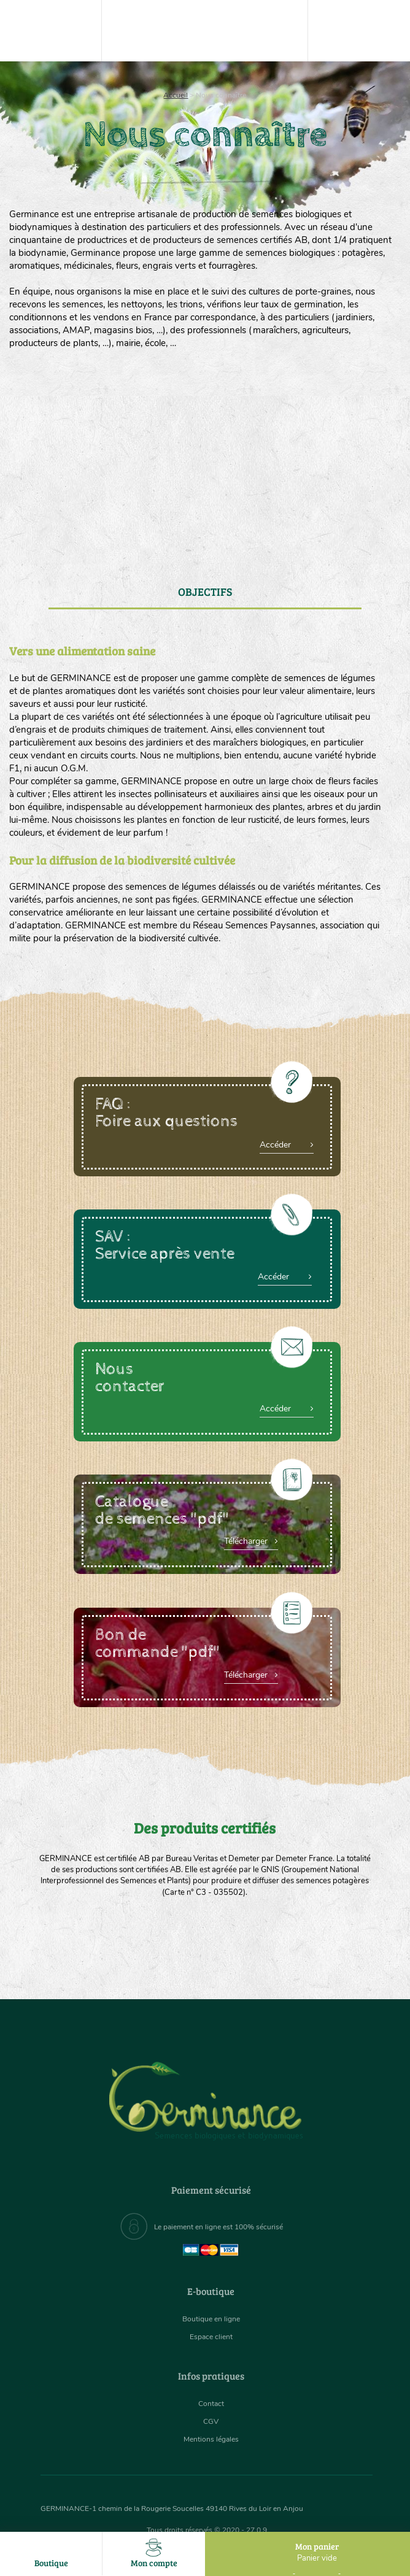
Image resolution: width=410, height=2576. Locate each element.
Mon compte (154, 2554)
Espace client (211, 2336)
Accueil (175, 95)
